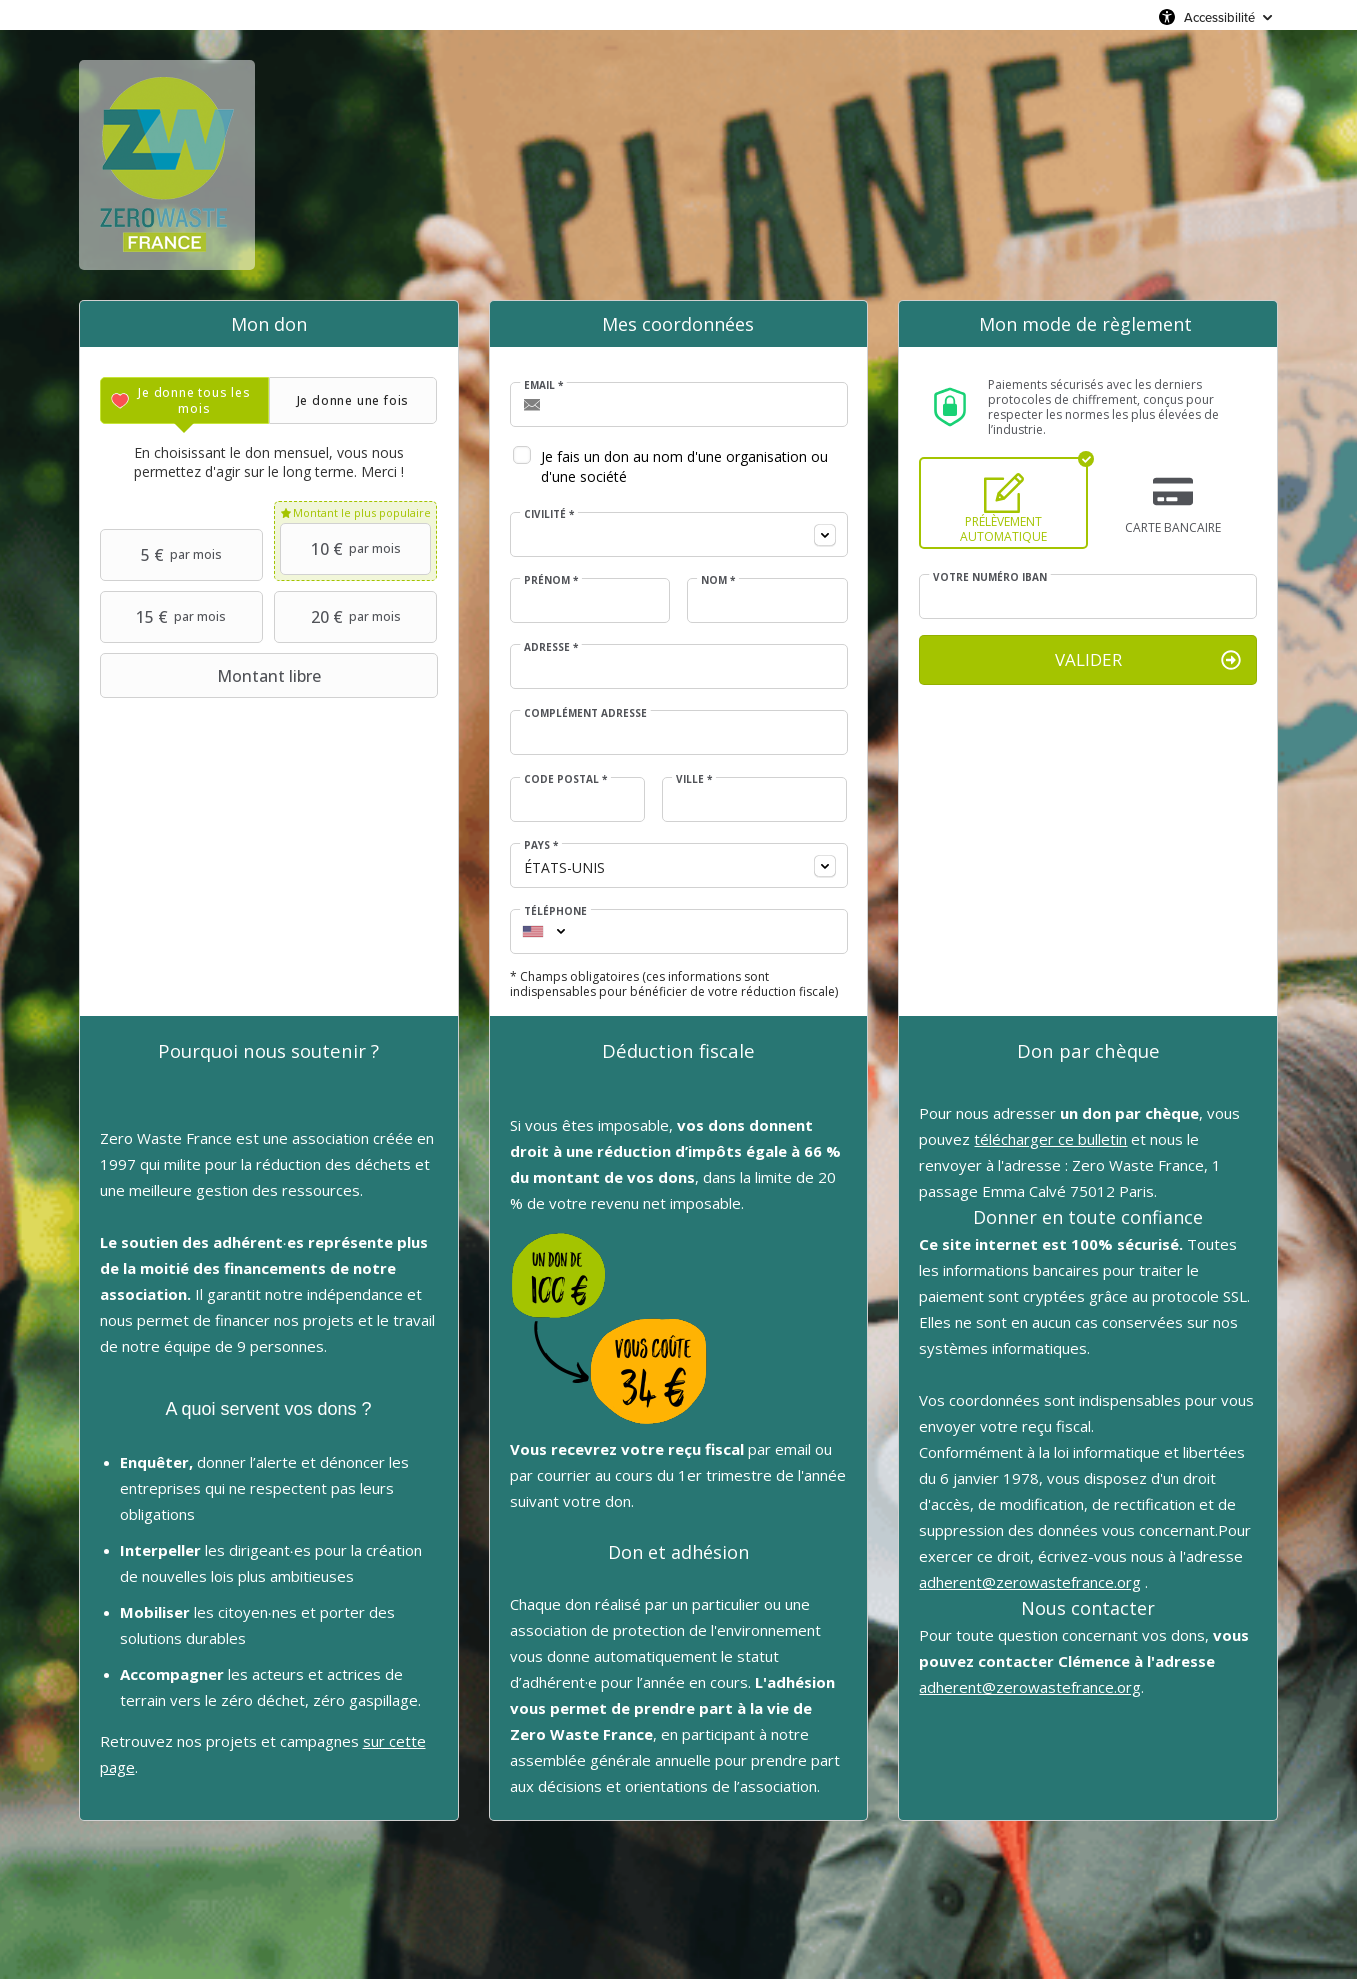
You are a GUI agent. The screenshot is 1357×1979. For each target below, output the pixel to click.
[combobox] (679, 534)
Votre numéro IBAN (990, 577)
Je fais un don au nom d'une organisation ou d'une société (684, 466)
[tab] (184, 400)
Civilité (549, 514)
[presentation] (184, 400)
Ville (694, 779)
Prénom (551, 580)
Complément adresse (585, 713)
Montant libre (213, 676)
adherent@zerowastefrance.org (1030, 1582)
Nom (718, 580)
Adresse (551, 647)
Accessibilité (1219, 17)
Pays (541, 845)
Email (543, 385)
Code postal (565, 779)
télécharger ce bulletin (1050, 1139)
